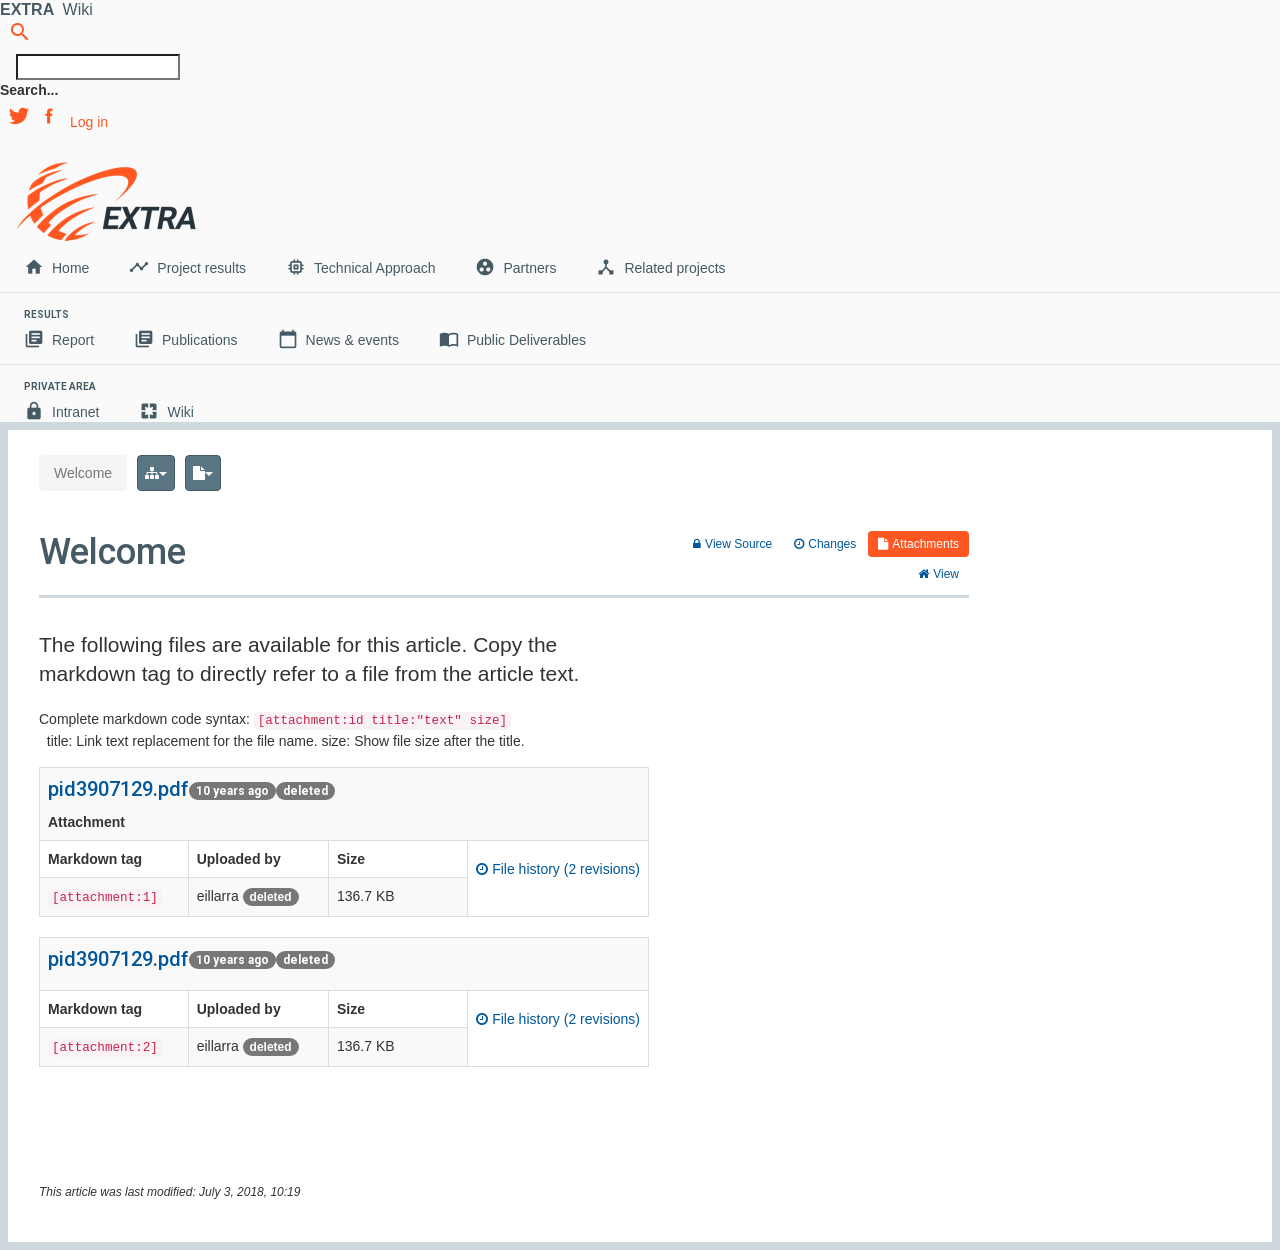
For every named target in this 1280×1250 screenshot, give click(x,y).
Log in (89, 122)
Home (56, 267)
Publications (186, 339)
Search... (29, 90)
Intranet (61, 411)
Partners (515, 267)
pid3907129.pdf (118, 789)
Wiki (166, 411)
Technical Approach (360, 267)
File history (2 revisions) (558, 869)
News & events (338, 339)
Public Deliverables (512, 339)
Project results (187, 267)
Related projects (660, 267)
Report (59, 339)
